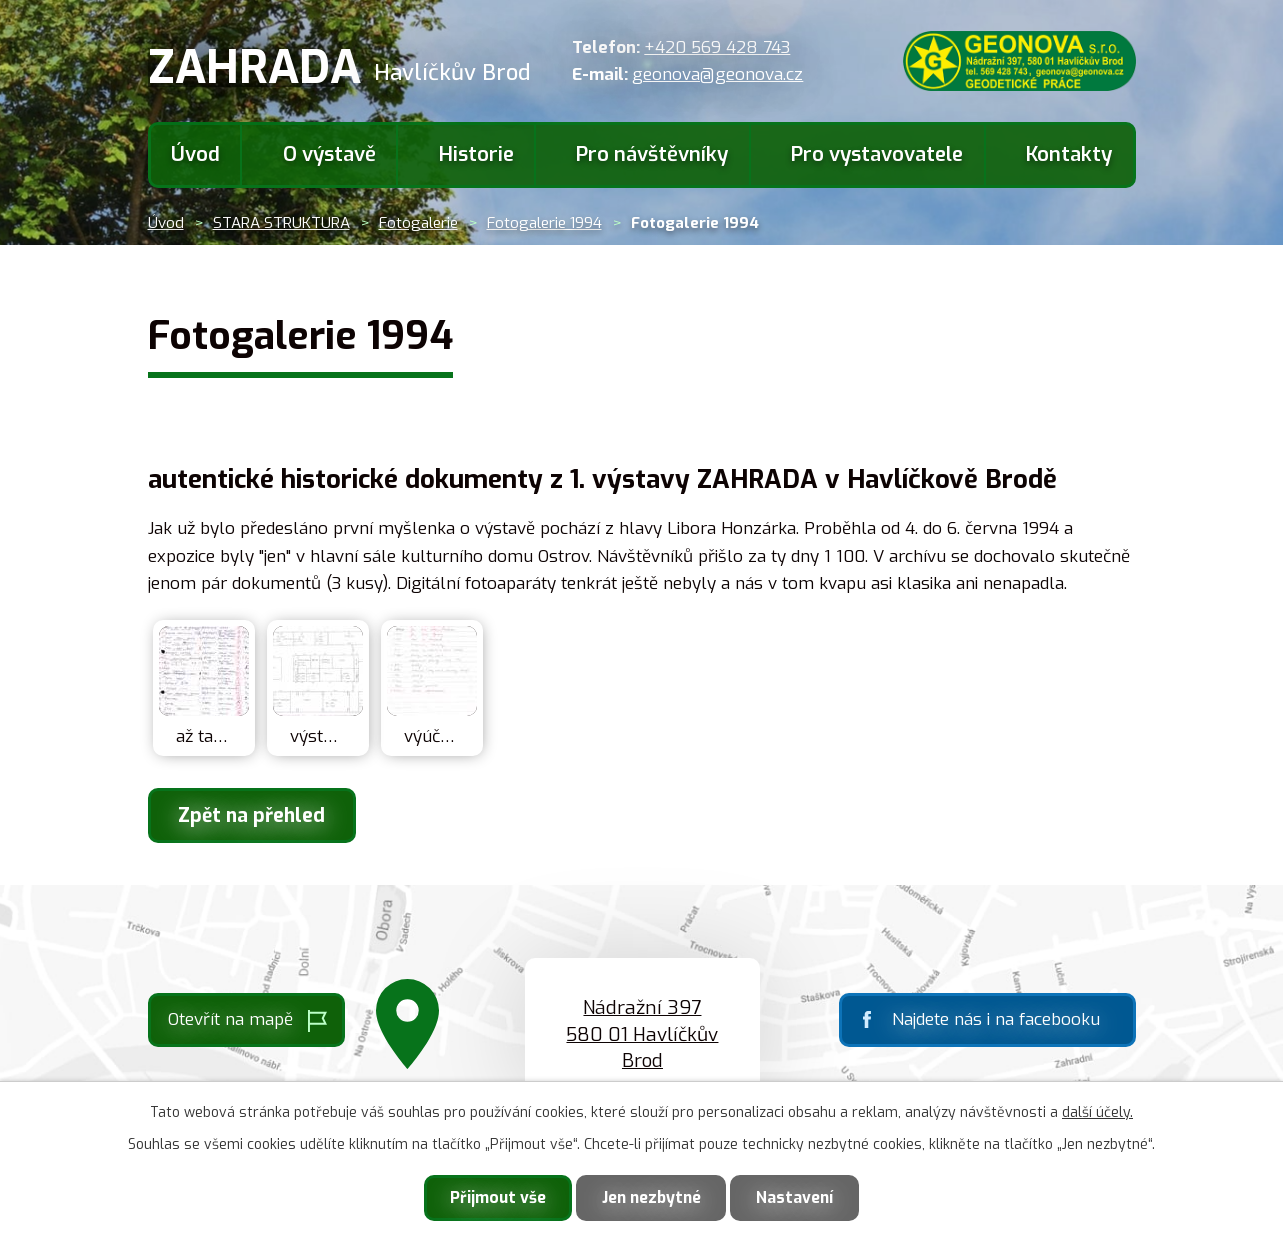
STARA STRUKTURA (281, 223)
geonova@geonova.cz (717, 74)
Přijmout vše (492, 1196)
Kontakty (1069, 154)
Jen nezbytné (651, 1196)
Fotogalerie (418, 223)
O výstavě (329, 154)
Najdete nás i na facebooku (996, 1020)
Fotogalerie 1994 (544, 223)
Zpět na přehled (255, 815)
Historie (476, 154)
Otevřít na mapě (230, 1020)
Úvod (195, 154)
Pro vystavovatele (877, 154)
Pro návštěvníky (652, 154)
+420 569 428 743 (717, 47)
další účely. (1097, 1110)
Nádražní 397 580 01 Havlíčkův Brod (642, 1035)
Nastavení (801, 1196)
